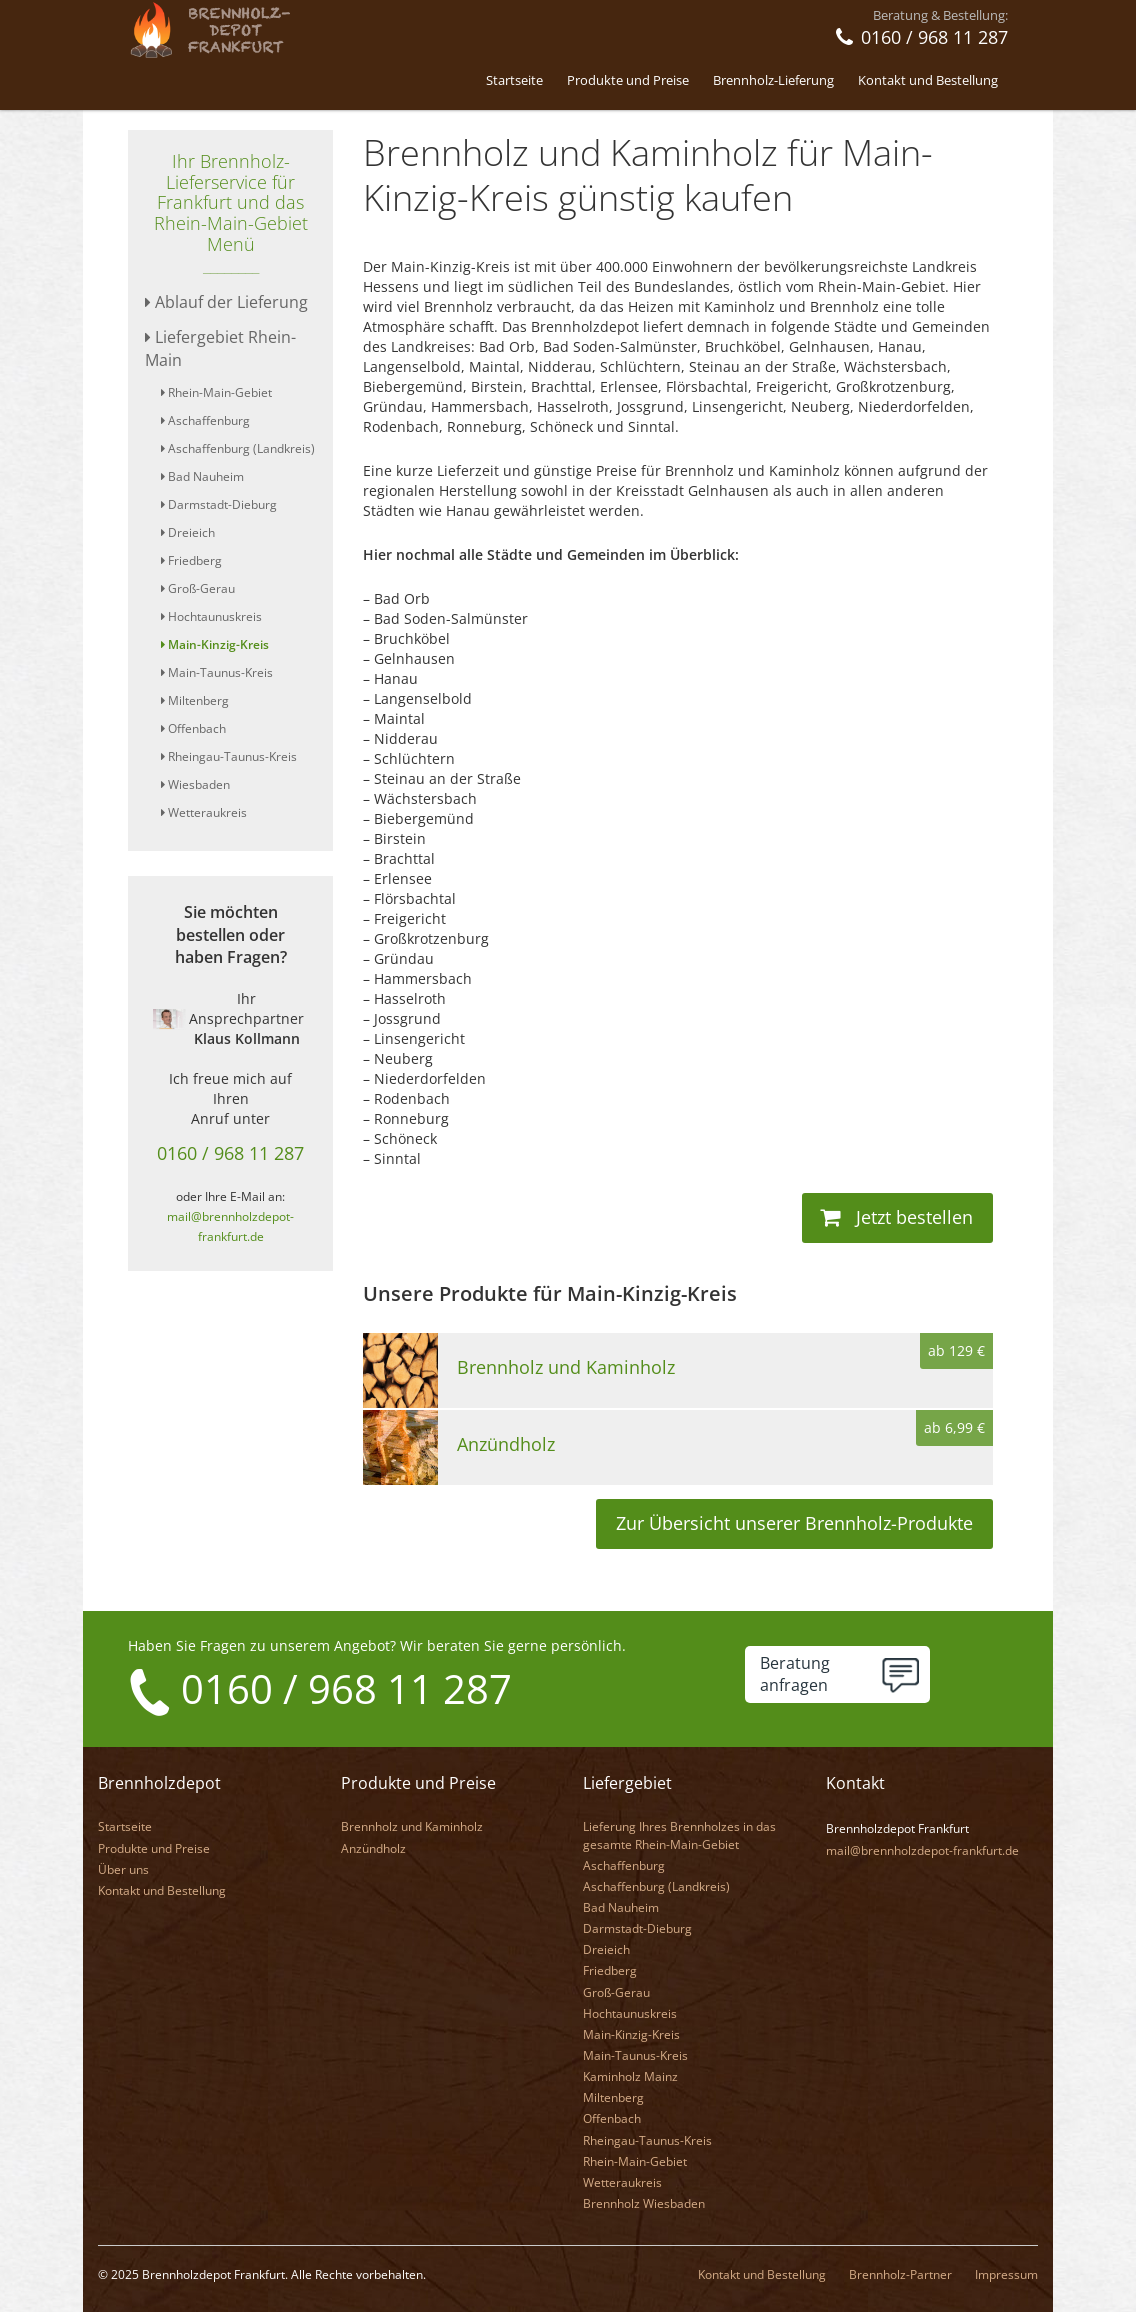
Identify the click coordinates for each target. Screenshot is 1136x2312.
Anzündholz (373, 1847)
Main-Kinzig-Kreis (215, 644)
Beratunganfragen (795, 1674)
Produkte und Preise (628, 80)
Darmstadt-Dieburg (219, 504)
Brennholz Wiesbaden (644, 2202)
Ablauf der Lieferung (226, 302)
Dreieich (188, 532)
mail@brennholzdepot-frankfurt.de (922, 1849)
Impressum (1006, 2273)
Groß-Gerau (198, 588)
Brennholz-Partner (900, 2273)
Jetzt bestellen (896, 1217)
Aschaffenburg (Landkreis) (238, 448)
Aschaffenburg (205, 420)
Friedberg (191, 560)
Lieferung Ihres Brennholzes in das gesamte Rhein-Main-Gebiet (679, 1834)
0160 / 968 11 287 (230, 1153)
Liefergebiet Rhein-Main (220, 348)
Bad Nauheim (202, 476)
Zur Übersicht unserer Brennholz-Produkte (794, 1523)
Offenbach (193, 728)
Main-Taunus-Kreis (217, 672)
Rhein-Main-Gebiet (216, 392)
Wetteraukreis (204, 812)
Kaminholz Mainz (630, 2075)
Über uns (123, 1868)
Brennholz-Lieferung (773, 80)
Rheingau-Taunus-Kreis (229, 756)
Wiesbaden (195, 784)
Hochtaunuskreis (211, 616)
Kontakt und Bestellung (928, 80)
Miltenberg (195, 700)
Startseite (514, 80)
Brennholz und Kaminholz (412, 1825)
